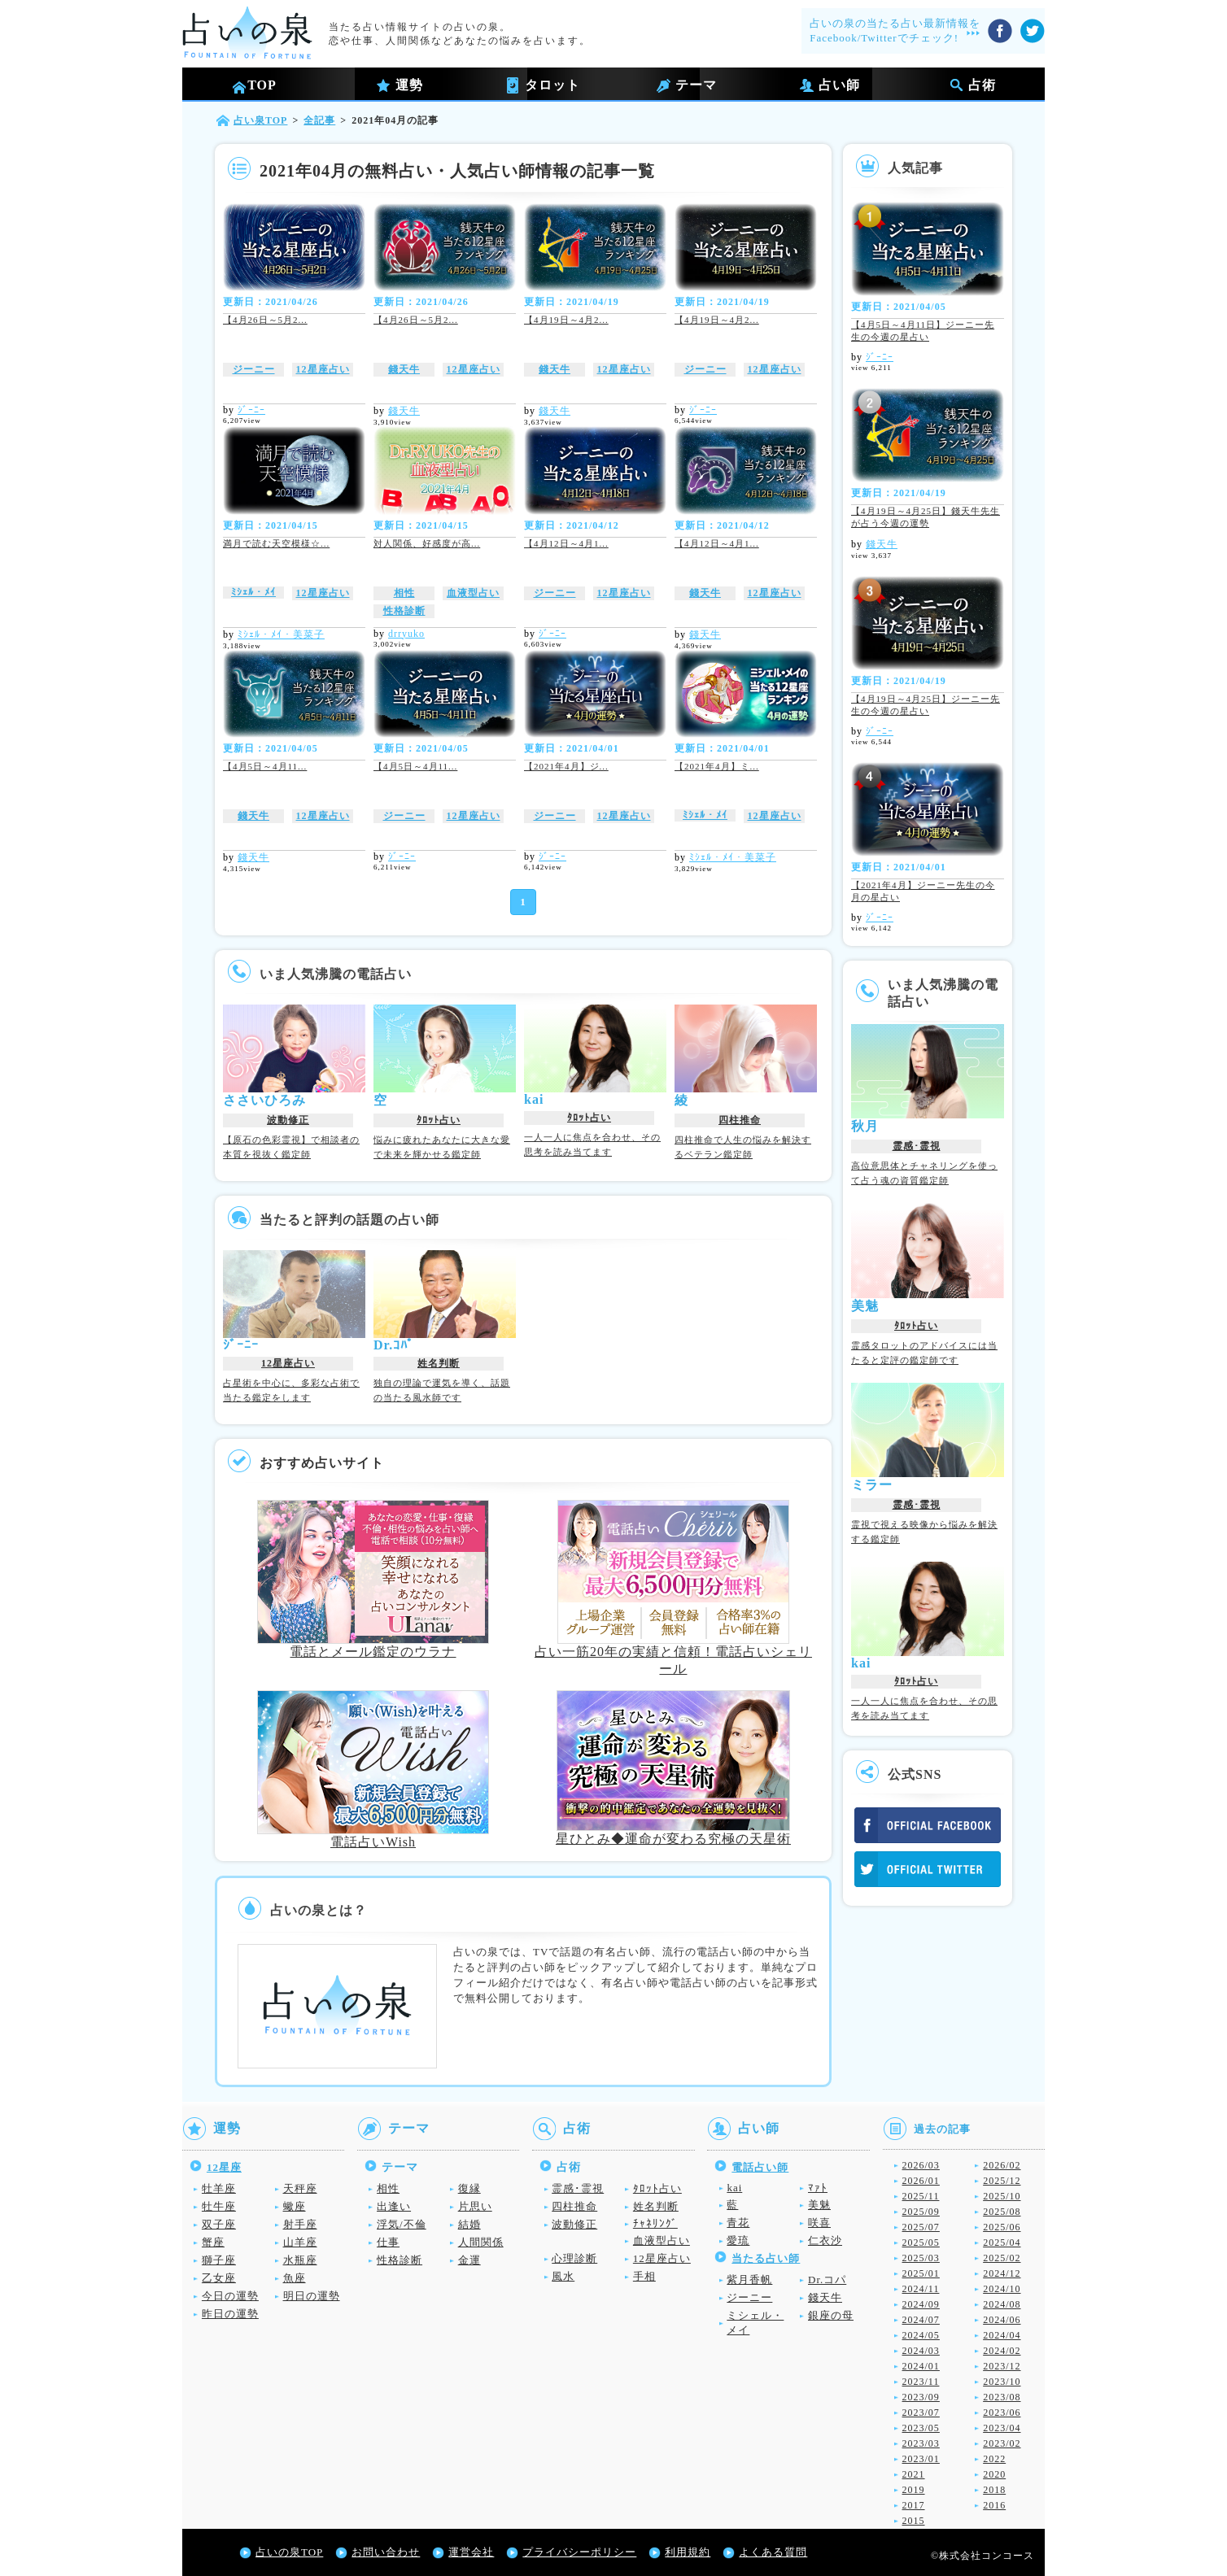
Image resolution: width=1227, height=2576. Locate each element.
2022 (994, 2459)
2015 (913, 2520)
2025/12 (1001, 2180)
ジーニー (254, 369)
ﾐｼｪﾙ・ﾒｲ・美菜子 (281, 634)
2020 (994, 2474)
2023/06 (1001, 2412)
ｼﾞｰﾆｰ (251, 410)
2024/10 (1001, 2289)
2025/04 (1001, 2242)
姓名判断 (438, 1363)
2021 (913, 2474)
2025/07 (921, 2227)
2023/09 (921, 2397)
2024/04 (1001, 2335)
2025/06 (1001, 2227)
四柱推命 (739, 1120)
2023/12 (1001, 2366)
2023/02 (1001, 2443)
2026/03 (921, 2165)
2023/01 (921, 2459)
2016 (994, 2505)
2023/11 (921, 2381)
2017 (913, 2505)
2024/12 (1001, 2273)
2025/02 (1001, 2258)
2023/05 (921, 2428)
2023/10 (1001, 2381)
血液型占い (473, 593)
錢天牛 (404, 369)
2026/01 (921, 2180)
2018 (994, 2489)
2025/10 (1001, 2196)
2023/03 (921, 2443)
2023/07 (921, 2412)
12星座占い (323, 369)
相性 (404, 593)
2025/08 (1001, 2211)
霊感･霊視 (917, 1146)
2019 (913, 2489)
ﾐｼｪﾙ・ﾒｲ (253, 592)
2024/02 (1001, 2350)
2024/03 (921, 2350)
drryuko (406, 633)
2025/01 (921, 2273)
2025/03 (921, 2258)
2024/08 (1001, 2304)
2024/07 (921, 2319)
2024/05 (921, 2335)
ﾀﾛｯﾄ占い (439, 1120)
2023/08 (1001, 2397)
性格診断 (404, 611)
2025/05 (921, 2242)
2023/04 (1001, 2428)
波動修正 (288, 1120)
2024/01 (921, 2366)
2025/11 (921, 2196)
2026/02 (1001, 2165)
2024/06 (1001, 2319)
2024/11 (921, 2289)
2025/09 (921, 2211)
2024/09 (921, 2304)
